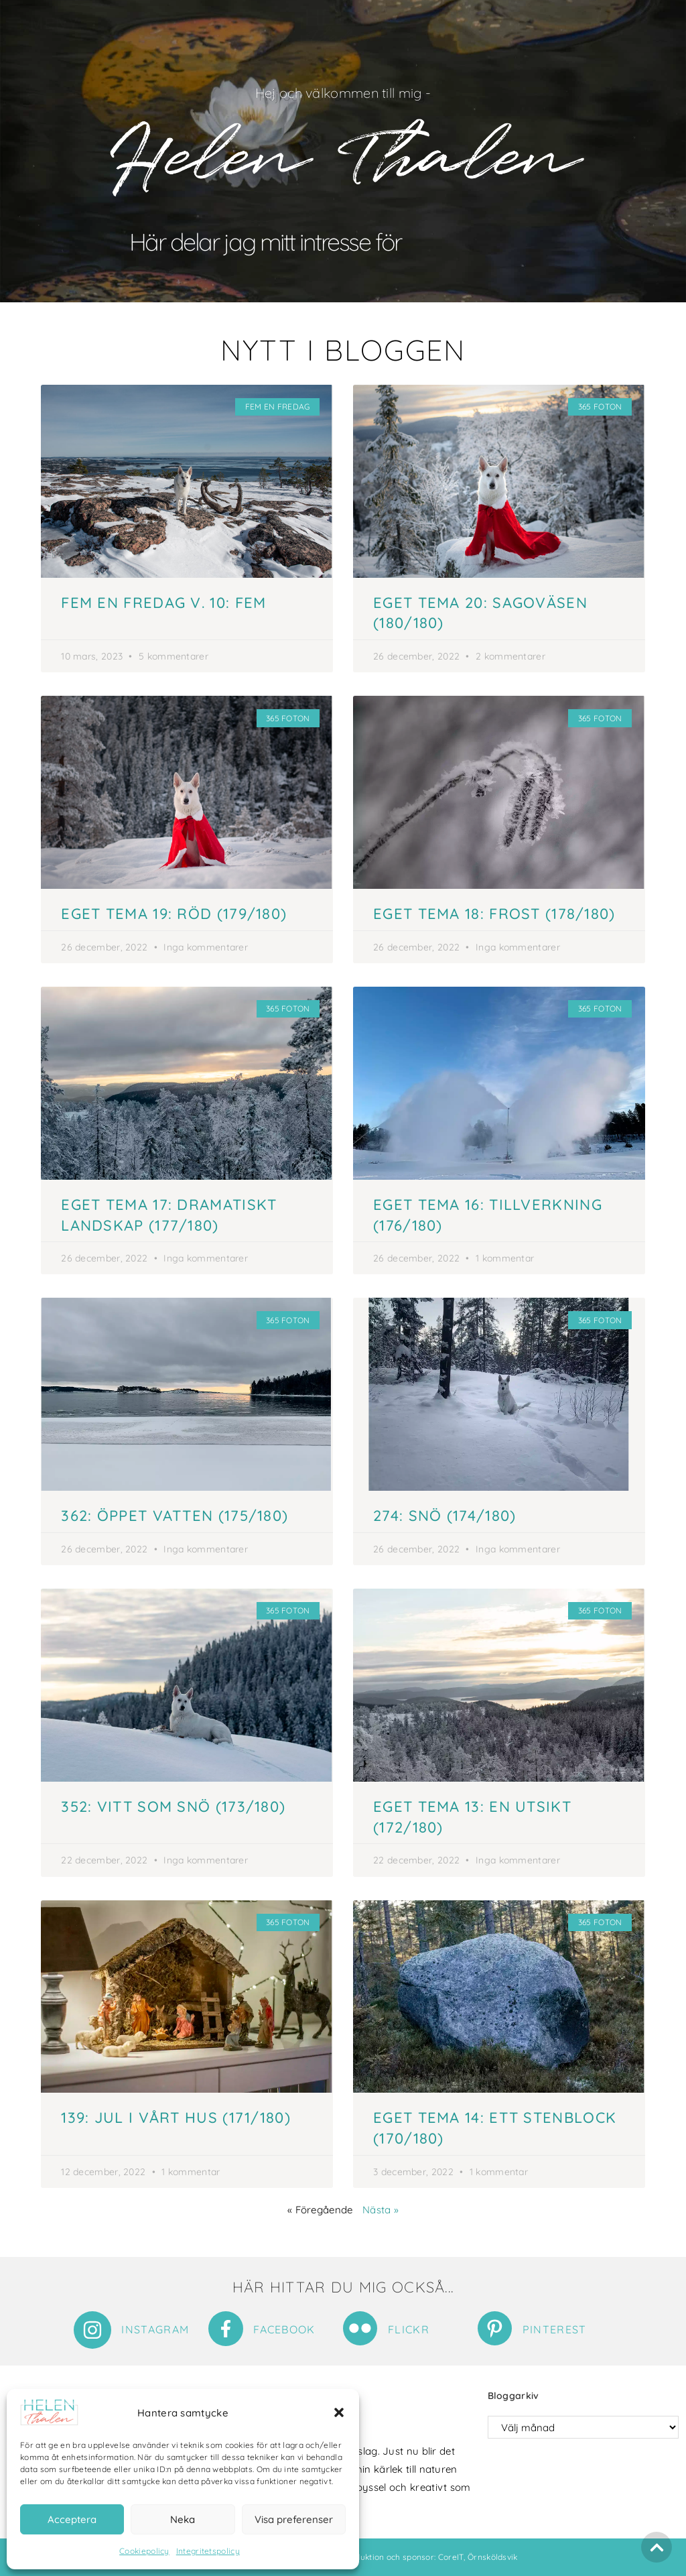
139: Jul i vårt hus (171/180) (176, 2117)
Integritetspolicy (208, 2551)
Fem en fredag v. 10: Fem (163, 602)
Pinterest (555, 2329)
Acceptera (72, 2519)
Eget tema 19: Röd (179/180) (174, 913)
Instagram (155, 2329)
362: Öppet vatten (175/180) (174, 1515)
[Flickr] (360, 2328)
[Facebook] (225, 2328)
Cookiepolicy (144, 2551)
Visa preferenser (294, 2519)
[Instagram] (92, 2330)
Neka (182, 2519)
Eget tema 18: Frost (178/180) (494, 913)
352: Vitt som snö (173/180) (173, 1806)
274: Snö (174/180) (444, 1515)
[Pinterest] (495, 2328)
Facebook (284, 2329)
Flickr (408, 2329)
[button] (339, 2412)
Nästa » (380, 2209)
